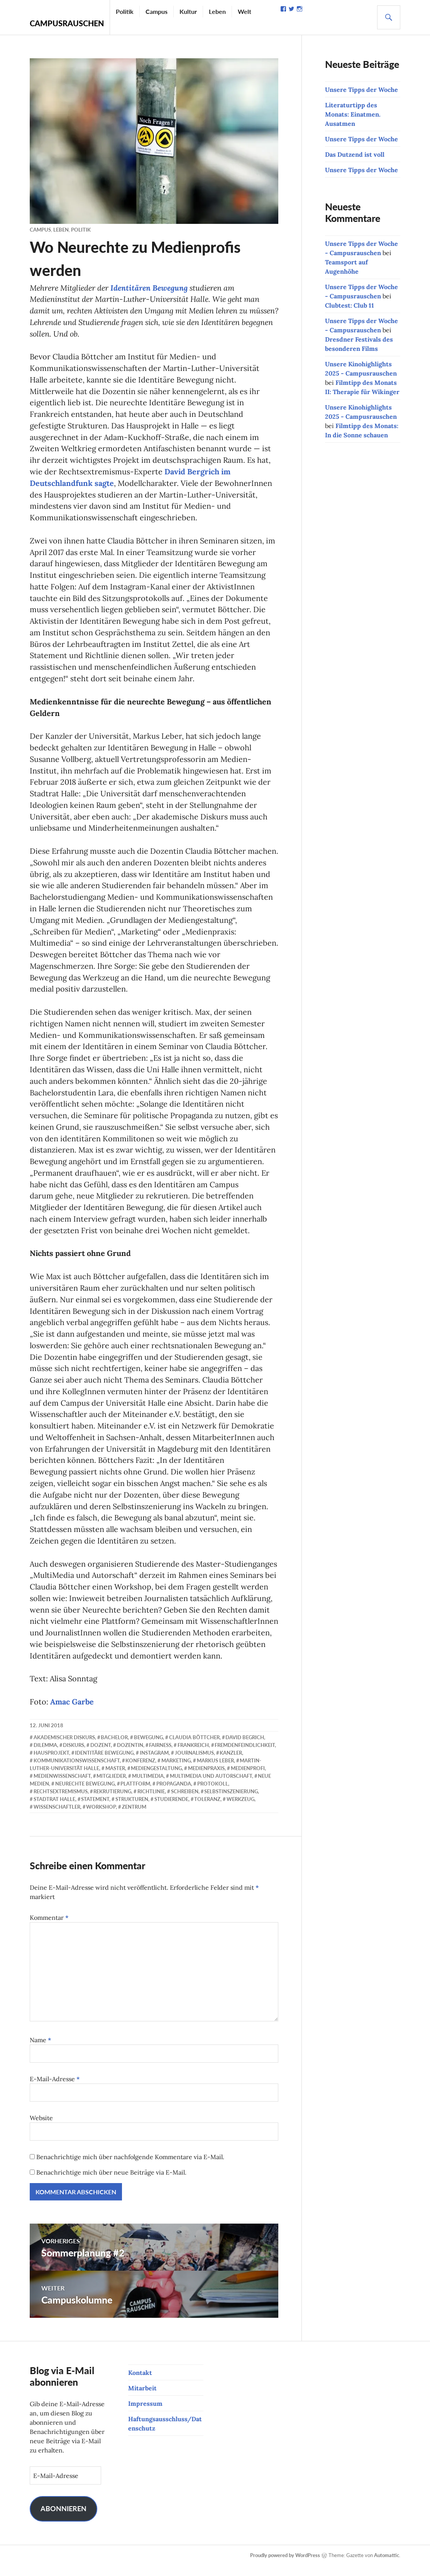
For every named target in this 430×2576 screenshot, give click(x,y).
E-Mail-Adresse (55, 2089)
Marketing (176, 1771)
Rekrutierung (112, 1802)
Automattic (386, 2565)
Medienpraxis (206, 1778)
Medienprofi (248, 1778)
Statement (95, 1809)
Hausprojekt (51, 1763)
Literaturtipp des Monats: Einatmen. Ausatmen (353, 114)
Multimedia (148, 1786)
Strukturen (131, 1809)
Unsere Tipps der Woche (361, 89)
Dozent (100, 1755)
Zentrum (134, 1817)
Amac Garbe (72, 1711)
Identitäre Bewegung (104, 1763)
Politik (125, 11)
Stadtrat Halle (54, 1809)
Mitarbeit (142, 2398)
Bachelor (114, 1747)
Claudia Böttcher (194, 1747)
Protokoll (212, 1794)
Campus (157, 11)
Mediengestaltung (156, 1778)
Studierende (171, 1809)
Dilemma (45, 1755)
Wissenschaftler (57, 1817)
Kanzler (231, 1763)
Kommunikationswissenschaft (77, 1771)
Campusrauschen (67, 23)
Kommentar (49, 1928)
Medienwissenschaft (62, 1786)
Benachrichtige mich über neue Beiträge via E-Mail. (111, 2183)
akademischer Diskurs (64, 1747)
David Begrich (244, 1747)
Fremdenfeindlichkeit (245, 1755)
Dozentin (130, 1755)
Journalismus (194, 1763)
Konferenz (140, 1771)
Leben (217, 11)
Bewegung (148, 1747)
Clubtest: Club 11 (349, 305)
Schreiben (184, 1802)
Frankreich (193, 1755)
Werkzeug (240, 1809)
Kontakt (140, 2382)
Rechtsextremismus (61, 1802)
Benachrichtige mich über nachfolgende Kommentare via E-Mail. (130, 2167)
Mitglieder (111, 1786)
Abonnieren (63, 2519)
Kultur (188, 11)
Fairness (160, 1755)
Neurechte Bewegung (85, 1794)
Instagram (154, 1763)
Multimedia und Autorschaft (211, 1786)
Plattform (135, 1794)
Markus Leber (215, 1771)
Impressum (145, 2413)
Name (40, 2050)
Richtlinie (151, 1802)
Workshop (101, 1817)
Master (115, 1778)
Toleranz (207, 1809)
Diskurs (73, 1755)
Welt (244, 11)
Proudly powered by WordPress (285, 2565)
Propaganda (173, 1794)
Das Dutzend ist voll (354, 154)
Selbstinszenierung (231, 1802)
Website (41, 2128)
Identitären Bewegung (151, 287)
